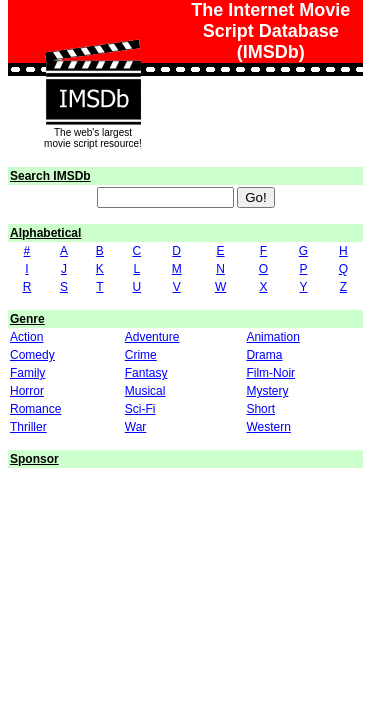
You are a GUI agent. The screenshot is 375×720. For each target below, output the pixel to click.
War (136, 427)
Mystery (267, 391)
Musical (145, 391)
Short (260, 409)
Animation (272, 337)
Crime (141, 355)
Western (268, 427)
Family (27, 373)
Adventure (152, 337)
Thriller (28, 427)
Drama (264, 355)
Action (26, 337)
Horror (27, 391)
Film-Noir (270, 373)
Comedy (32, 355)
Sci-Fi (140, 409)
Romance (35, 409)
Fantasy (146, 373)
